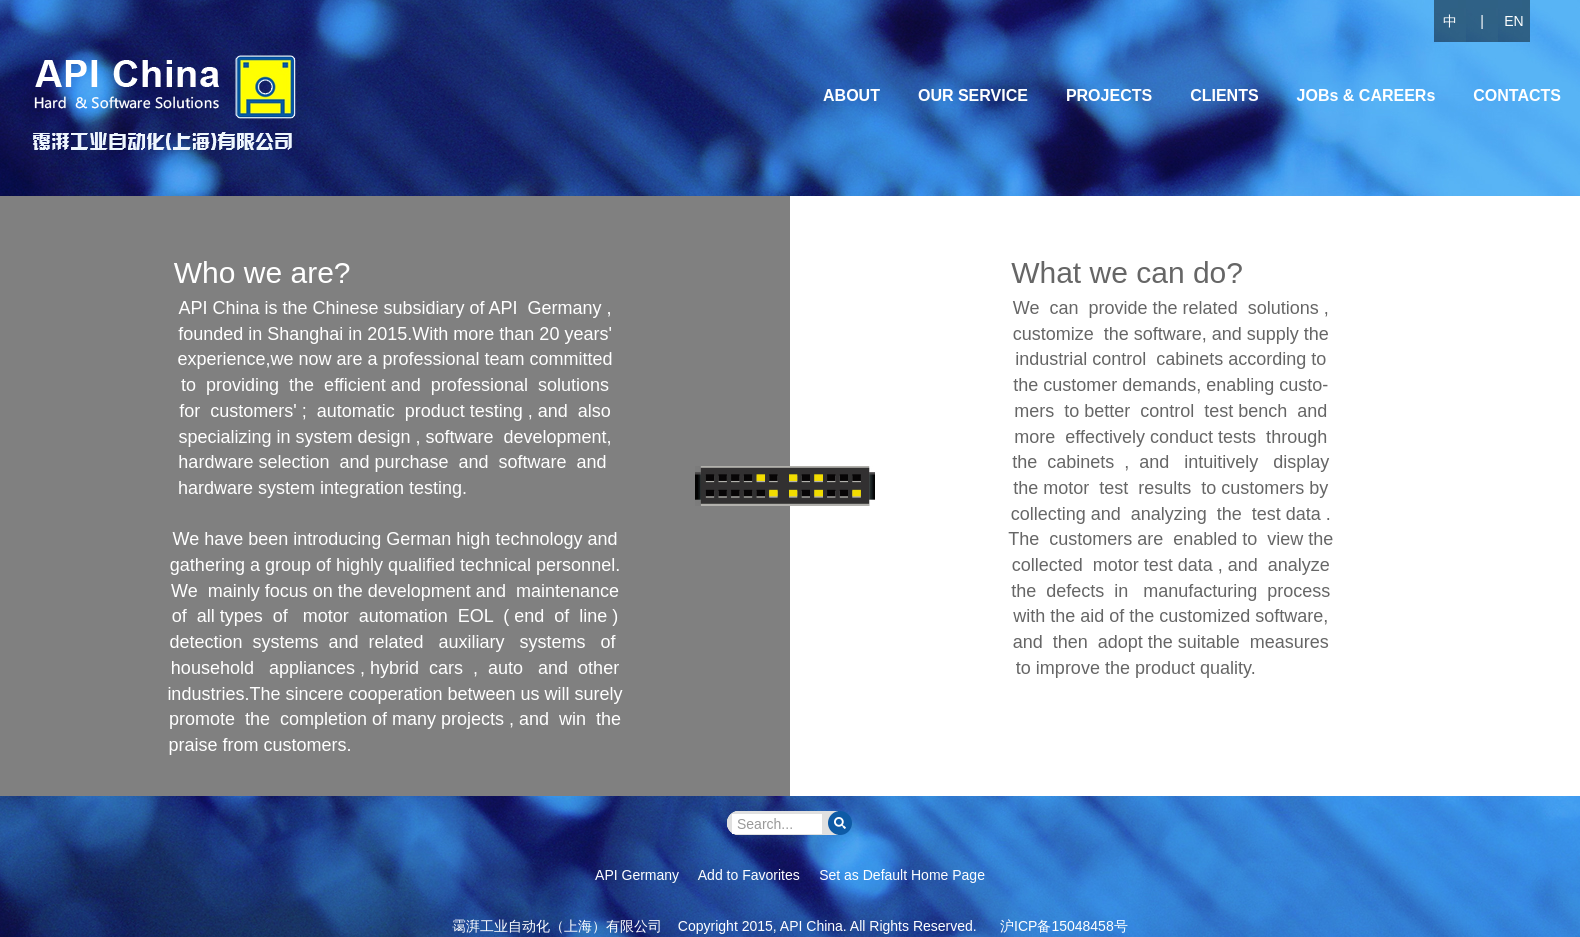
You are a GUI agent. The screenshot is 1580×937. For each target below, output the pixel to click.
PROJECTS (1109, 95)
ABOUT (851, 95)
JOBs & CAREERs (1366, 95)
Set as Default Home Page (902, 875)
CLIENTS (1224, 95)
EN (1513, 21)
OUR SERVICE (973, 95)
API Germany (637, 875)
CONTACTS (1517, 95)
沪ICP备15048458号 (1064, 926)
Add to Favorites (749, 875)
